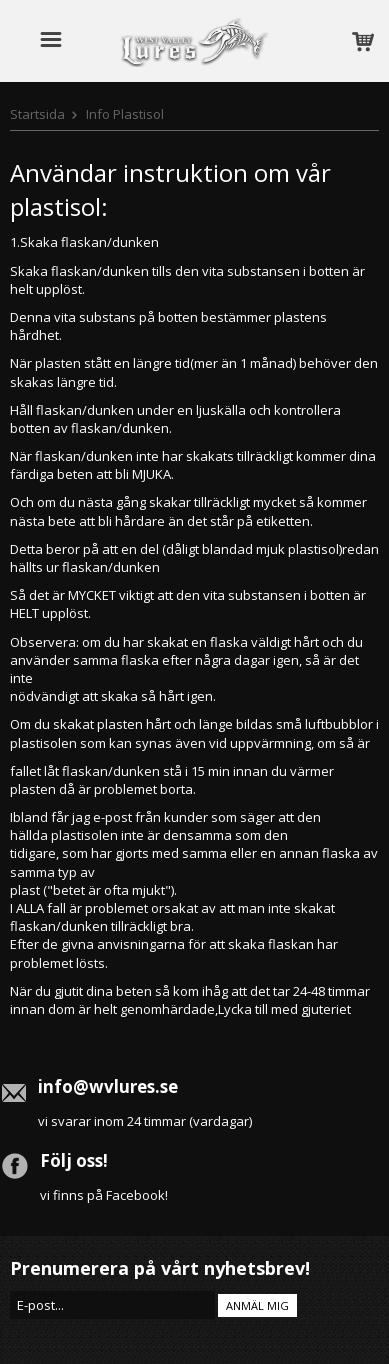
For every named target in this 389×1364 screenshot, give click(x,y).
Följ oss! (74, 1160)
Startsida (37, 114)
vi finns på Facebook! (104, 1195)
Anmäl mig (257, 1305)
